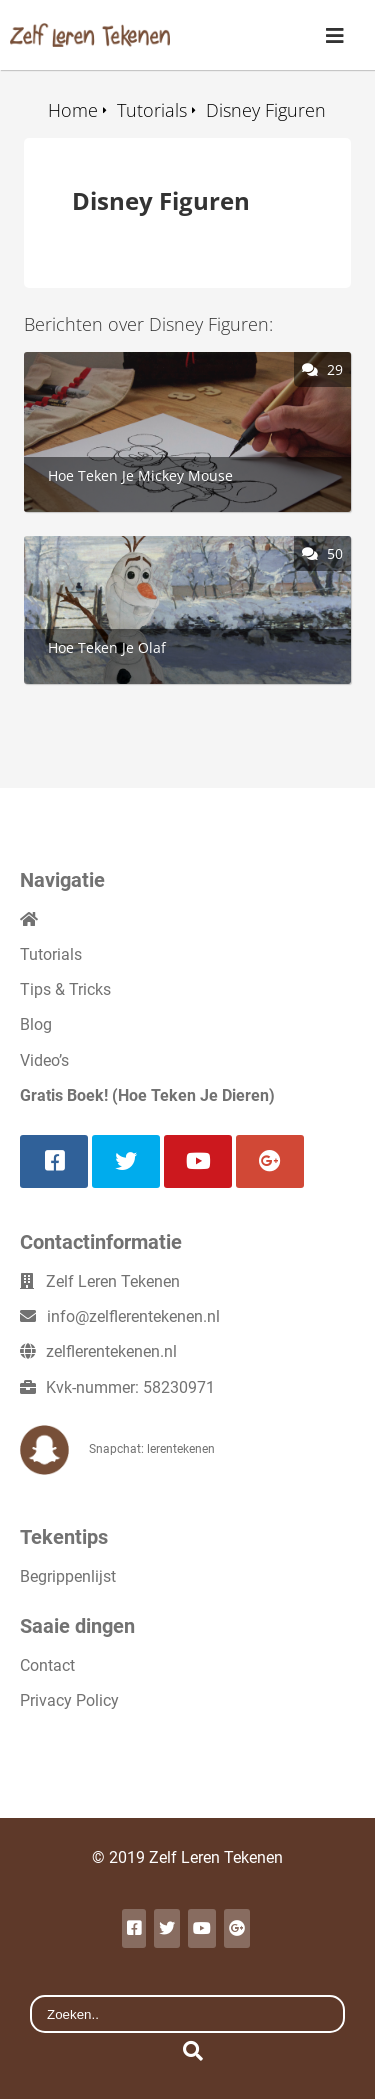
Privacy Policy (69, 1700)
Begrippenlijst (68, 1576)
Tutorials (51, 954)
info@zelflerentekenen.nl (133, 1316)
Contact (47, 1665)
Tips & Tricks (65, 989)
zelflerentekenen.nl (111, 1351)
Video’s (44, 1060)
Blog (36, 1024)
